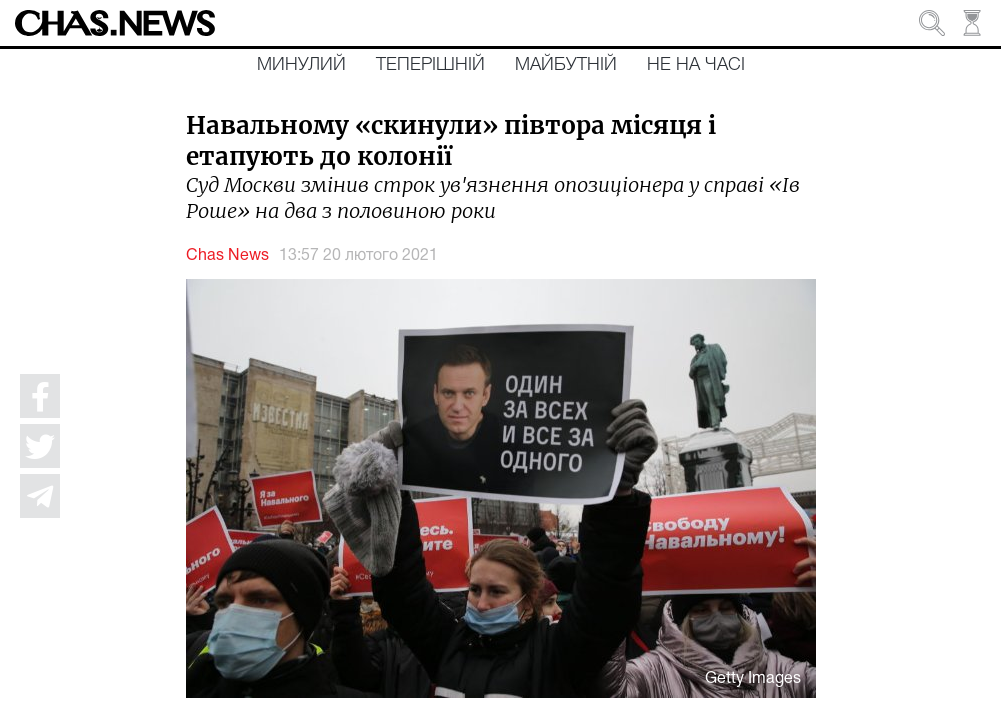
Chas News (227, 256)
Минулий (301, 65)
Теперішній (430, 65)
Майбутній (566, 65)
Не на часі (696, 65)
